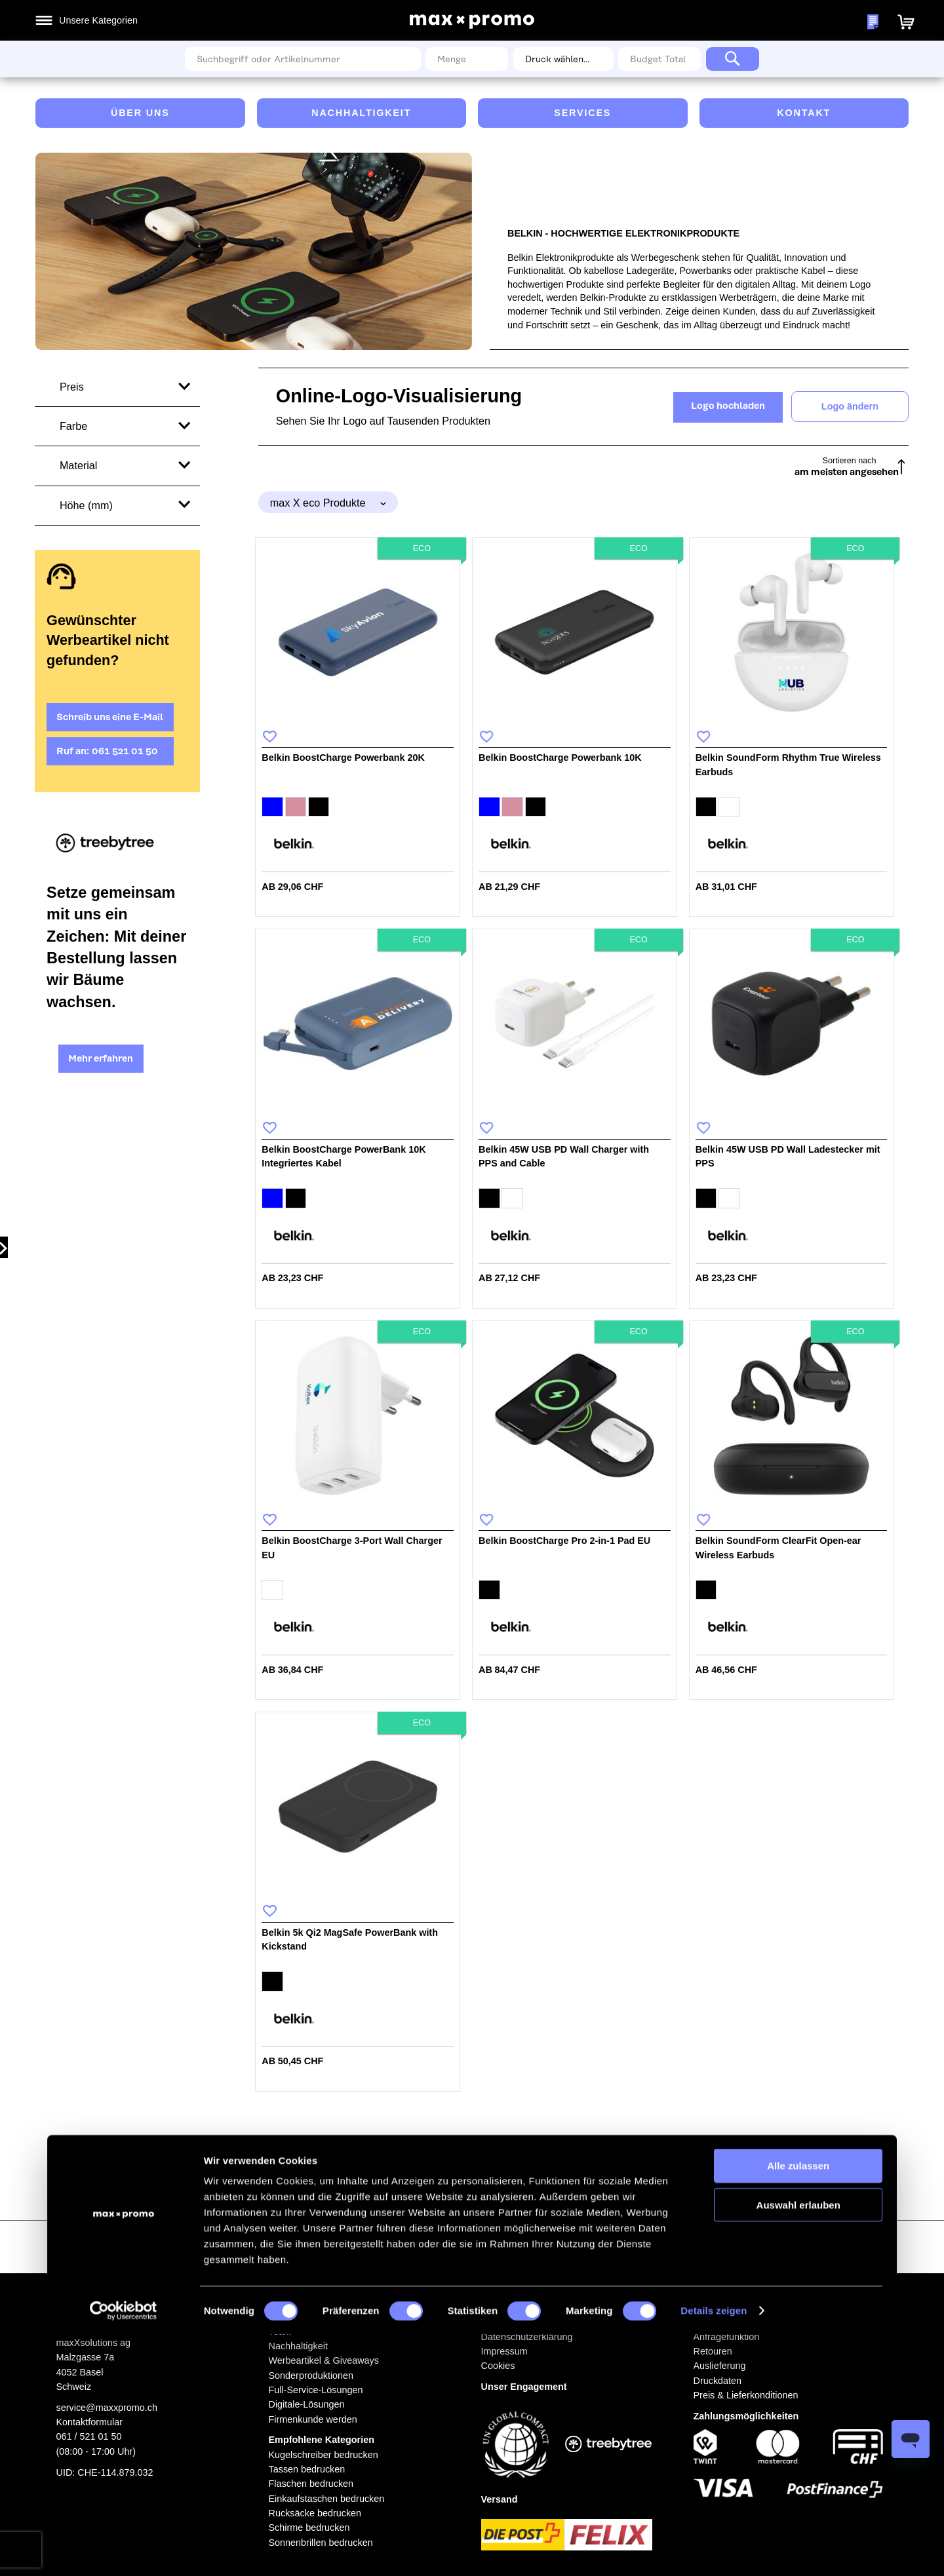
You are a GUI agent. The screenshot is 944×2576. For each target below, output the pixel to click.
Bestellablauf (720, 2321)
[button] (811, 21)
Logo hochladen (728, 406)
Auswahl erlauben (798, 2445)
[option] (272, 807)
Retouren (713, 2351)
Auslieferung (720, 2365)
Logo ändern (849, 406)
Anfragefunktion (727, 2337)
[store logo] (472, 21)
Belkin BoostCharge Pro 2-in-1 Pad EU (564, 1540)
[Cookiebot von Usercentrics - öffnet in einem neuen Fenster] (123, 2552)
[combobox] (303, 59)
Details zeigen (713, 2552)
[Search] (732, 59)
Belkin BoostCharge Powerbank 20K (343, 757)
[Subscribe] (612, 2245)
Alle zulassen (798, 2407)
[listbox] (358, 808)
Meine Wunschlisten (741, 21)
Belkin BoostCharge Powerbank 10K (560, 757)
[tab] (328, 501)
